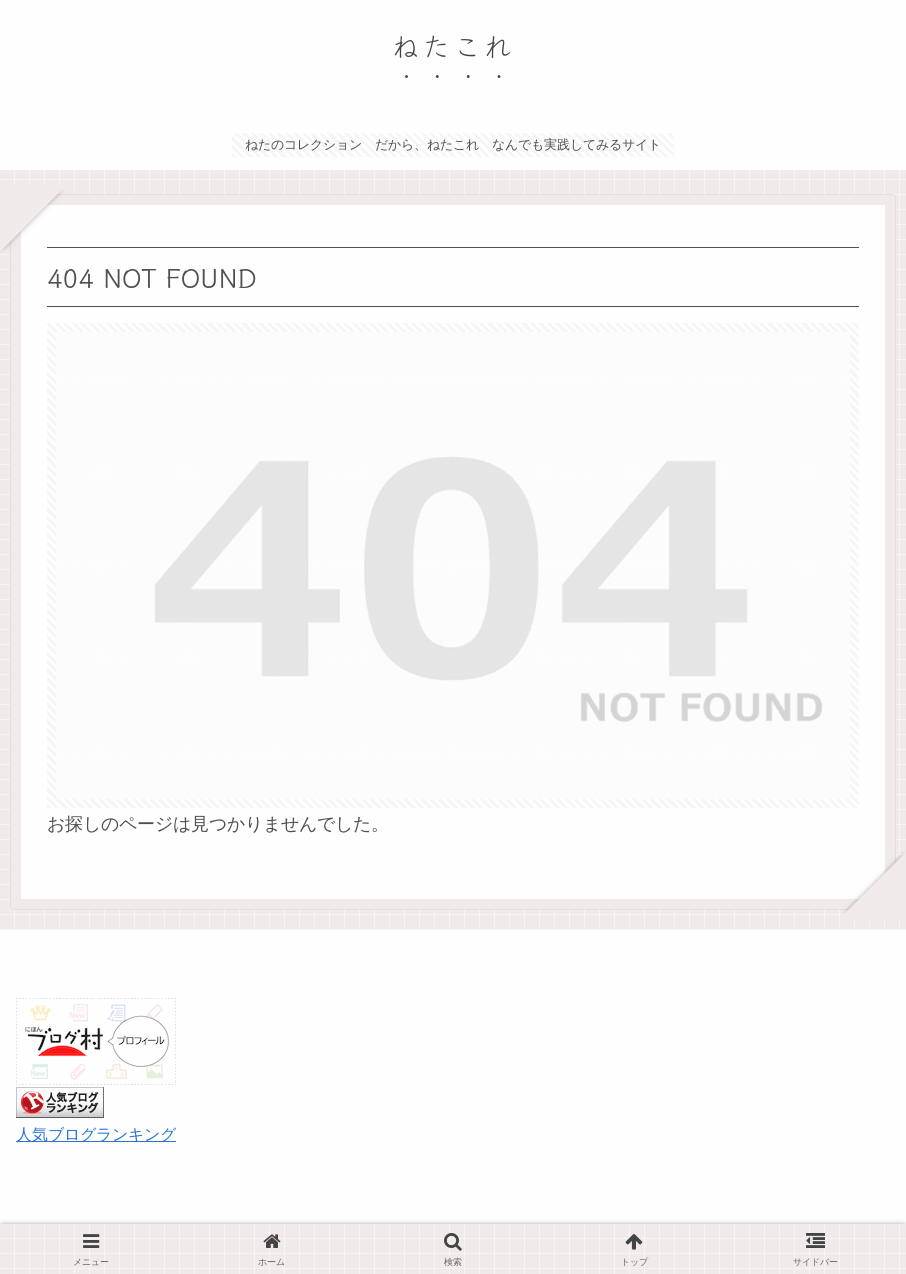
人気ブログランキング (96, 1134)
